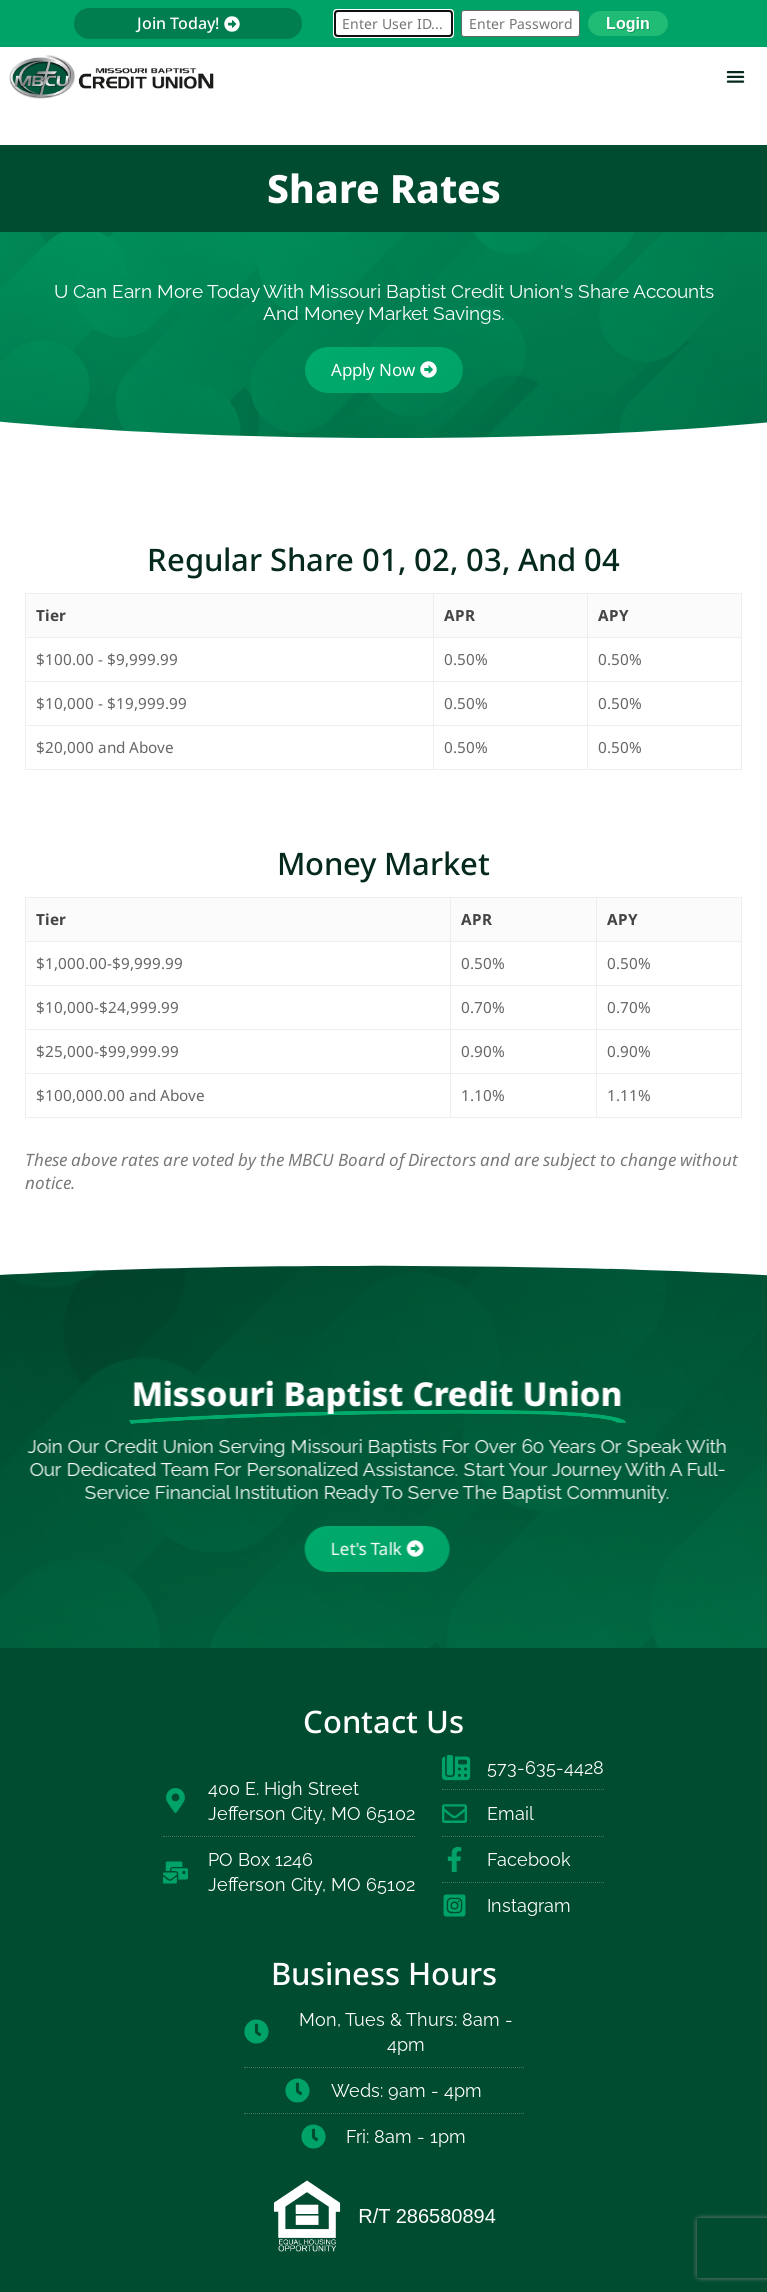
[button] (735, 76)
